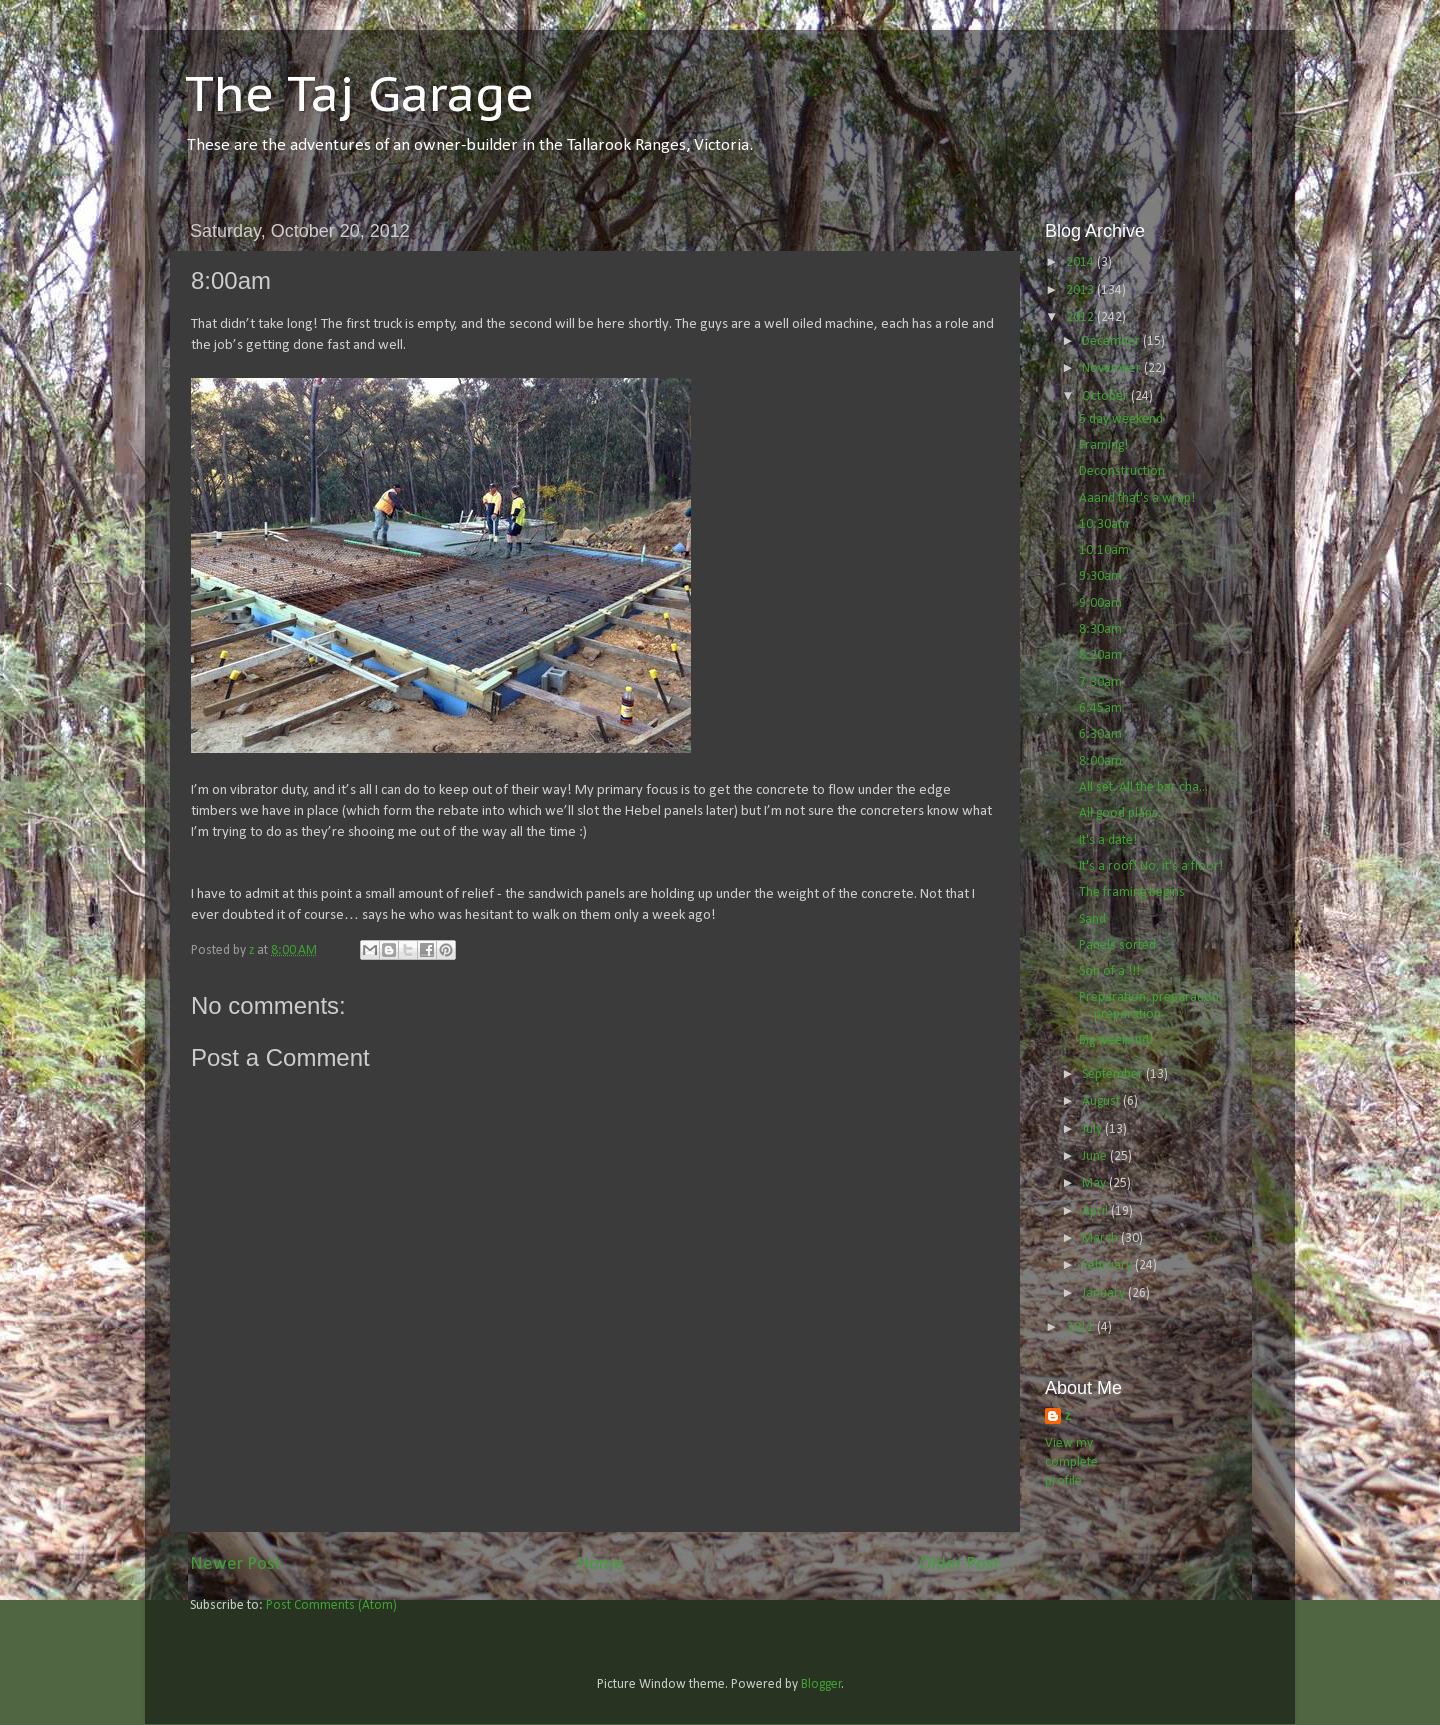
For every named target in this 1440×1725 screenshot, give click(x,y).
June (1096, 1156)
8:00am (1100, 761)
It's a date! (1108, 840)
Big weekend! (1116, 1040)
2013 (1081, 290)
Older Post (959, 1564)
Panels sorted (1117, 945)
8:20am (1100, 655)
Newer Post (235, 1564)
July (1093, 1129)
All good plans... (1123, 813)
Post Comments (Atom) (331, 1605)
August (1102, 1101)
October (1106, 396)
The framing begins (1132, 892)
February (1108, 1265)
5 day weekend (1121, 419)
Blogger (821, 1684)
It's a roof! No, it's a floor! (1151, 866)
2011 (1081, 1327)
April (1096, 1211)
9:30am (1100, 576)
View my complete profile (1071, 1462)
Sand (1092, 919)
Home (600, 1564)
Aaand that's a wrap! (1137, 498)
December (1112, 341)
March (1101, 1238)
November (1113, 368)
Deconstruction (1122, 471)
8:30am (1100, 629)
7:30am (1100, 682)
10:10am (1104, 550)
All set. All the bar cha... (1143, 787)
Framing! (1103, 445)
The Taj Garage (359, 93)
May (1095, 1183)
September (1114, 1074)
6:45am (1100, 708)
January (1105, 1293)
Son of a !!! (1109, 971)
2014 (1081, 262)
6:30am (1100, 734)
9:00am (1100, 603)
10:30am (1104, 524)
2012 (1081, 317)
